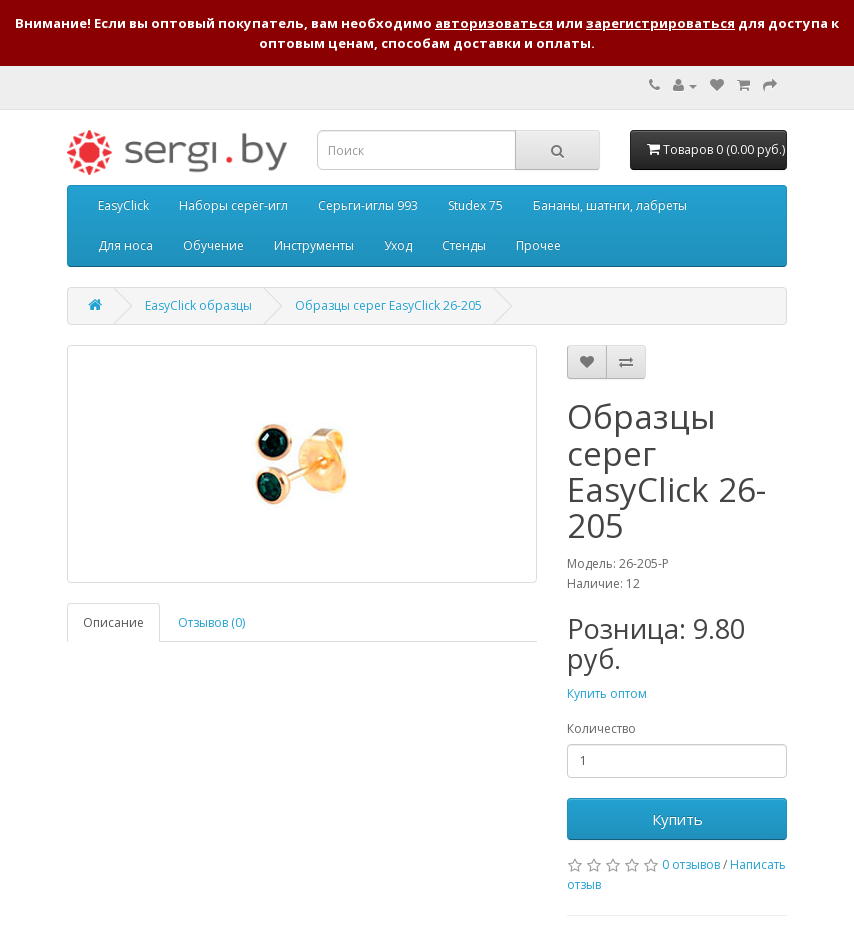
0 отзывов (691, 864)
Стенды (464, 245)
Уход (398, 245)
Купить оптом (607, 693)
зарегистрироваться (660, 23)
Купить (677, 819)
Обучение (213, 245)
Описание (113, 622)
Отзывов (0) (211, 622)
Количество (601, 728)
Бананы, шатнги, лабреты (610, 205)
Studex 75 (475, 205)
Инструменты (314, 245)
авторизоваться (494, 23)
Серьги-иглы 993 (368, 205)
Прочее (538, 245)
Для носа (125, 245)
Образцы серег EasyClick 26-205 (388, 305)
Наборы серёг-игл (233, 205)
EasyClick (123, 205)
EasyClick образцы (198, 305)
